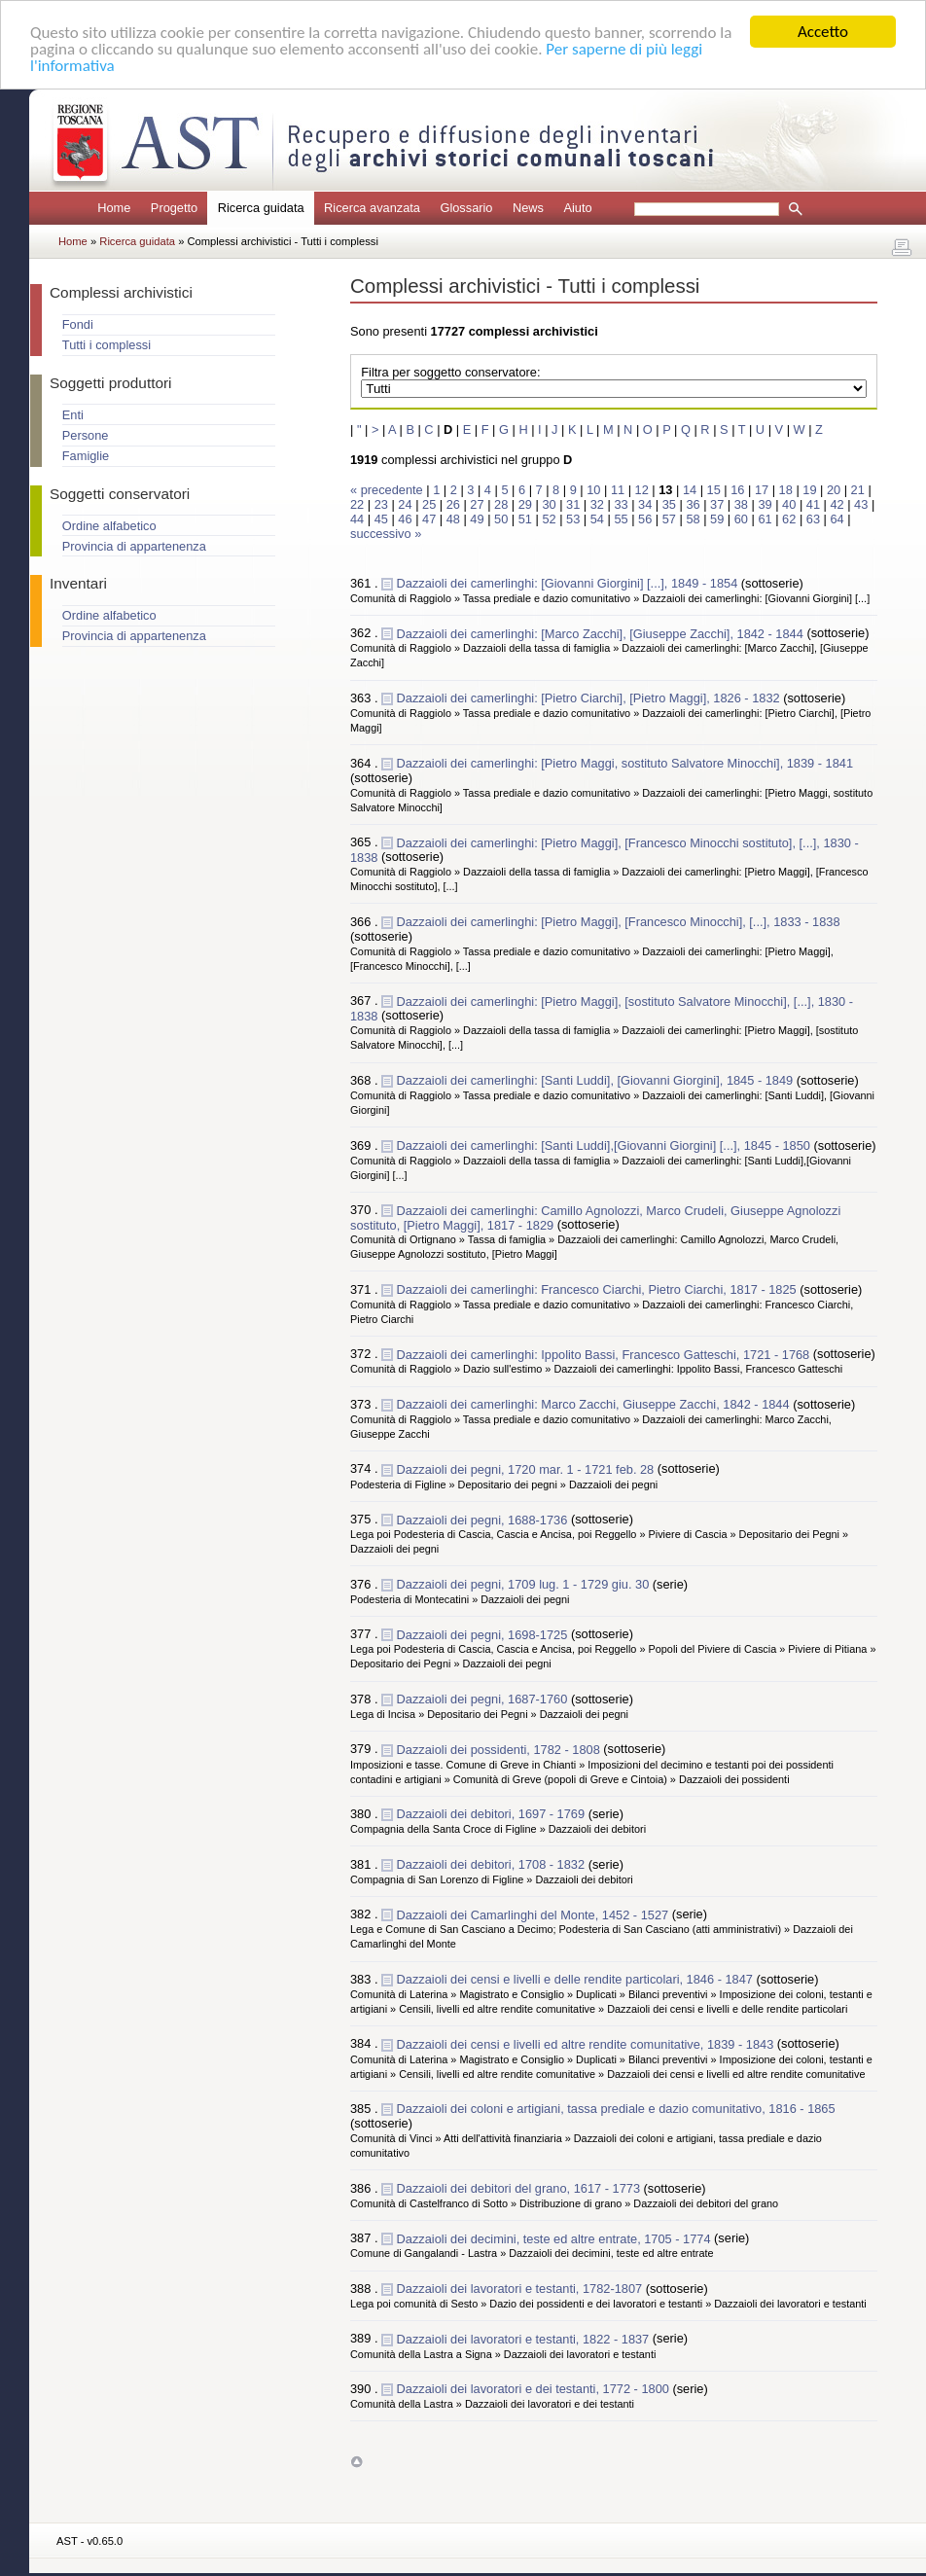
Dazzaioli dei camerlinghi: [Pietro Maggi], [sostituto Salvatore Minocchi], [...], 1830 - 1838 (601, 1007)
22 (357, 504)
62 (789, 519)
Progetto (174, 207)
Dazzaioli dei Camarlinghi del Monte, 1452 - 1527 (534, 1914)
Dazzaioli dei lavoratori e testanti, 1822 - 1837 (525, 2338)
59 (717, 519)
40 (789, 504)
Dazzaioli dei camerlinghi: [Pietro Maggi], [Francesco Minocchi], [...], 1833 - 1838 (618, 921)
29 (525, 504)
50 (501, 519)
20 (833, 490)
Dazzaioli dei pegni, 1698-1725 (484, 1634)
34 (645, 504)
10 (593, 490)
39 (764, 504)
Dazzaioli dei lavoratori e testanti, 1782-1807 (521, 2288)
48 (453, 519)
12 (642, 490)
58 (692, 519)
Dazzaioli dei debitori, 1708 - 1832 (492, 1864)
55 (620, 519)
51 (525, 519)
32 (597, 504)
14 (689, 490)
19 (809, 490)
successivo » (385, 533)
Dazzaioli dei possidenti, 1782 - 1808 (500, 1748)
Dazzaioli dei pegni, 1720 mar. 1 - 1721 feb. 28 (527, 1468)
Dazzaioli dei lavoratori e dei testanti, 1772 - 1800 (535, 2388)
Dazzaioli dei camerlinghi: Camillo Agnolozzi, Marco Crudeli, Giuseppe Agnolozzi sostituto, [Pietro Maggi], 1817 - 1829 (595, 1217)
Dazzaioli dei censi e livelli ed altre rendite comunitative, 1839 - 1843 (587, 2043)
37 (717, 504)
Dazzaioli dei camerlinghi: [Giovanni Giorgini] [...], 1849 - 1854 (569, 583)
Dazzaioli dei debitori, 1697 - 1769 (492, 1814)
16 (737, 490)
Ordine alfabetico (109, 526)
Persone (85, 435)
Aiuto (577, 207)
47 (429, 519)
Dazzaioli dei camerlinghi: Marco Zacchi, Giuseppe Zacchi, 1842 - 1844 (595, 1404)
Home (113, 207)
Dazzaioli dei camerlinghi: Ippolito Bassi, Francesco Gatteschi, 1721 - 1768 (605, 1353)
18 (786, 490)
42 (836, 504)
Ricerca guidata (138, 241)
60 (741, 519)
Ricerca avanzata (372, 207)
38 (741, 504)
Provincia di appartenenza (134, 546)
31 (573, 504)
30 (548, 504)
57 (669, 519)
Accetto (823, 31)
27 (476, 504)
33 (620, 504)
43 (861, 504)
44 (357, 519)
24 (404, 504)
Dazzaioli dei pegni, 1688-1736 (484, 1519)
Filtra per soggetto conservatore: (450, 372)
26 (453, 504)
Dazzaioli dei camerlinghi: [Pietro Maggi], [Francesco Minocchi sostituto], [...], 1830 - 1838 (604, 849)
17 (761, 490)
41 (813, 504)
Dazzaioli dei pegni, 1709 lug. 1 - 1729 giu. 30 (525, 1584)
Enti (73, 415)
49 (476, 519)
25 (429, 504)
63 (813, 519)
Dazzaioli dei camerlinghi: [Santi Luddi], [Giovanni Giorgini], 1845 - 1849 (597, 1080)
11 (617, 490)
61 (764, 519)
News (528, 207)
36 (692, 504)
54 (597, 519)
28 (501, 504)
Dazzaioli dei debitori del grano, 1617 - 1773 (520, 2188)
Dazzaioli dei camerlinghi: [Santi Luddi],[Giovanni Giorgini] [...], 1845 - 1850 (605, 1144)
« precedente (388, 490)
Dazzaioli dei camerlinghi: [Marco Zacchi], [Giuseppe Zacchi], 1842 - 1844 (602, 633)
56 (645, 519)
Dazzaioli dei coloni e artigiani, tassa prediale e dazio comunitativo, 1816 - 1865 (616, 2108)
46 (404, 519)
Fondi (77, 324)
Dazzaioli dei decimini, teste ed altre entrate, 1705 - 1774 (556, 2238)
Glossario (466, 207)
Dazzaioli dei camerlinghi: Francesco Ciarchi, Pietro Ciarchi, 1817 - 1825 (599, 1289)
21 (858, 490)
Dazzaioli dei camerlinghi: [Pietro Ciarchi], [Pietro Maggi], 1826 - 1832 (590, 698)
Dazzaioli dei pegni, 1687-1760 (484, 1699)
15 (714, 490)
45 (381, 519)
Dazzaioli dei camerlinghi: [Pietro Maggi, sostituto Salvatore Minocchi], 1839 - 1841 (625, 763)
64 (836, 519)
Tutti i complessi (106, 345)
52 (548, 519)
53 (573, 519)
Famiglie (85, 455)
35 (669, 504)
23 (381, 504)
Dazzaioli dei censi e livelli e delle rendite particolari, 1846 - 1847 (577, 1979)
